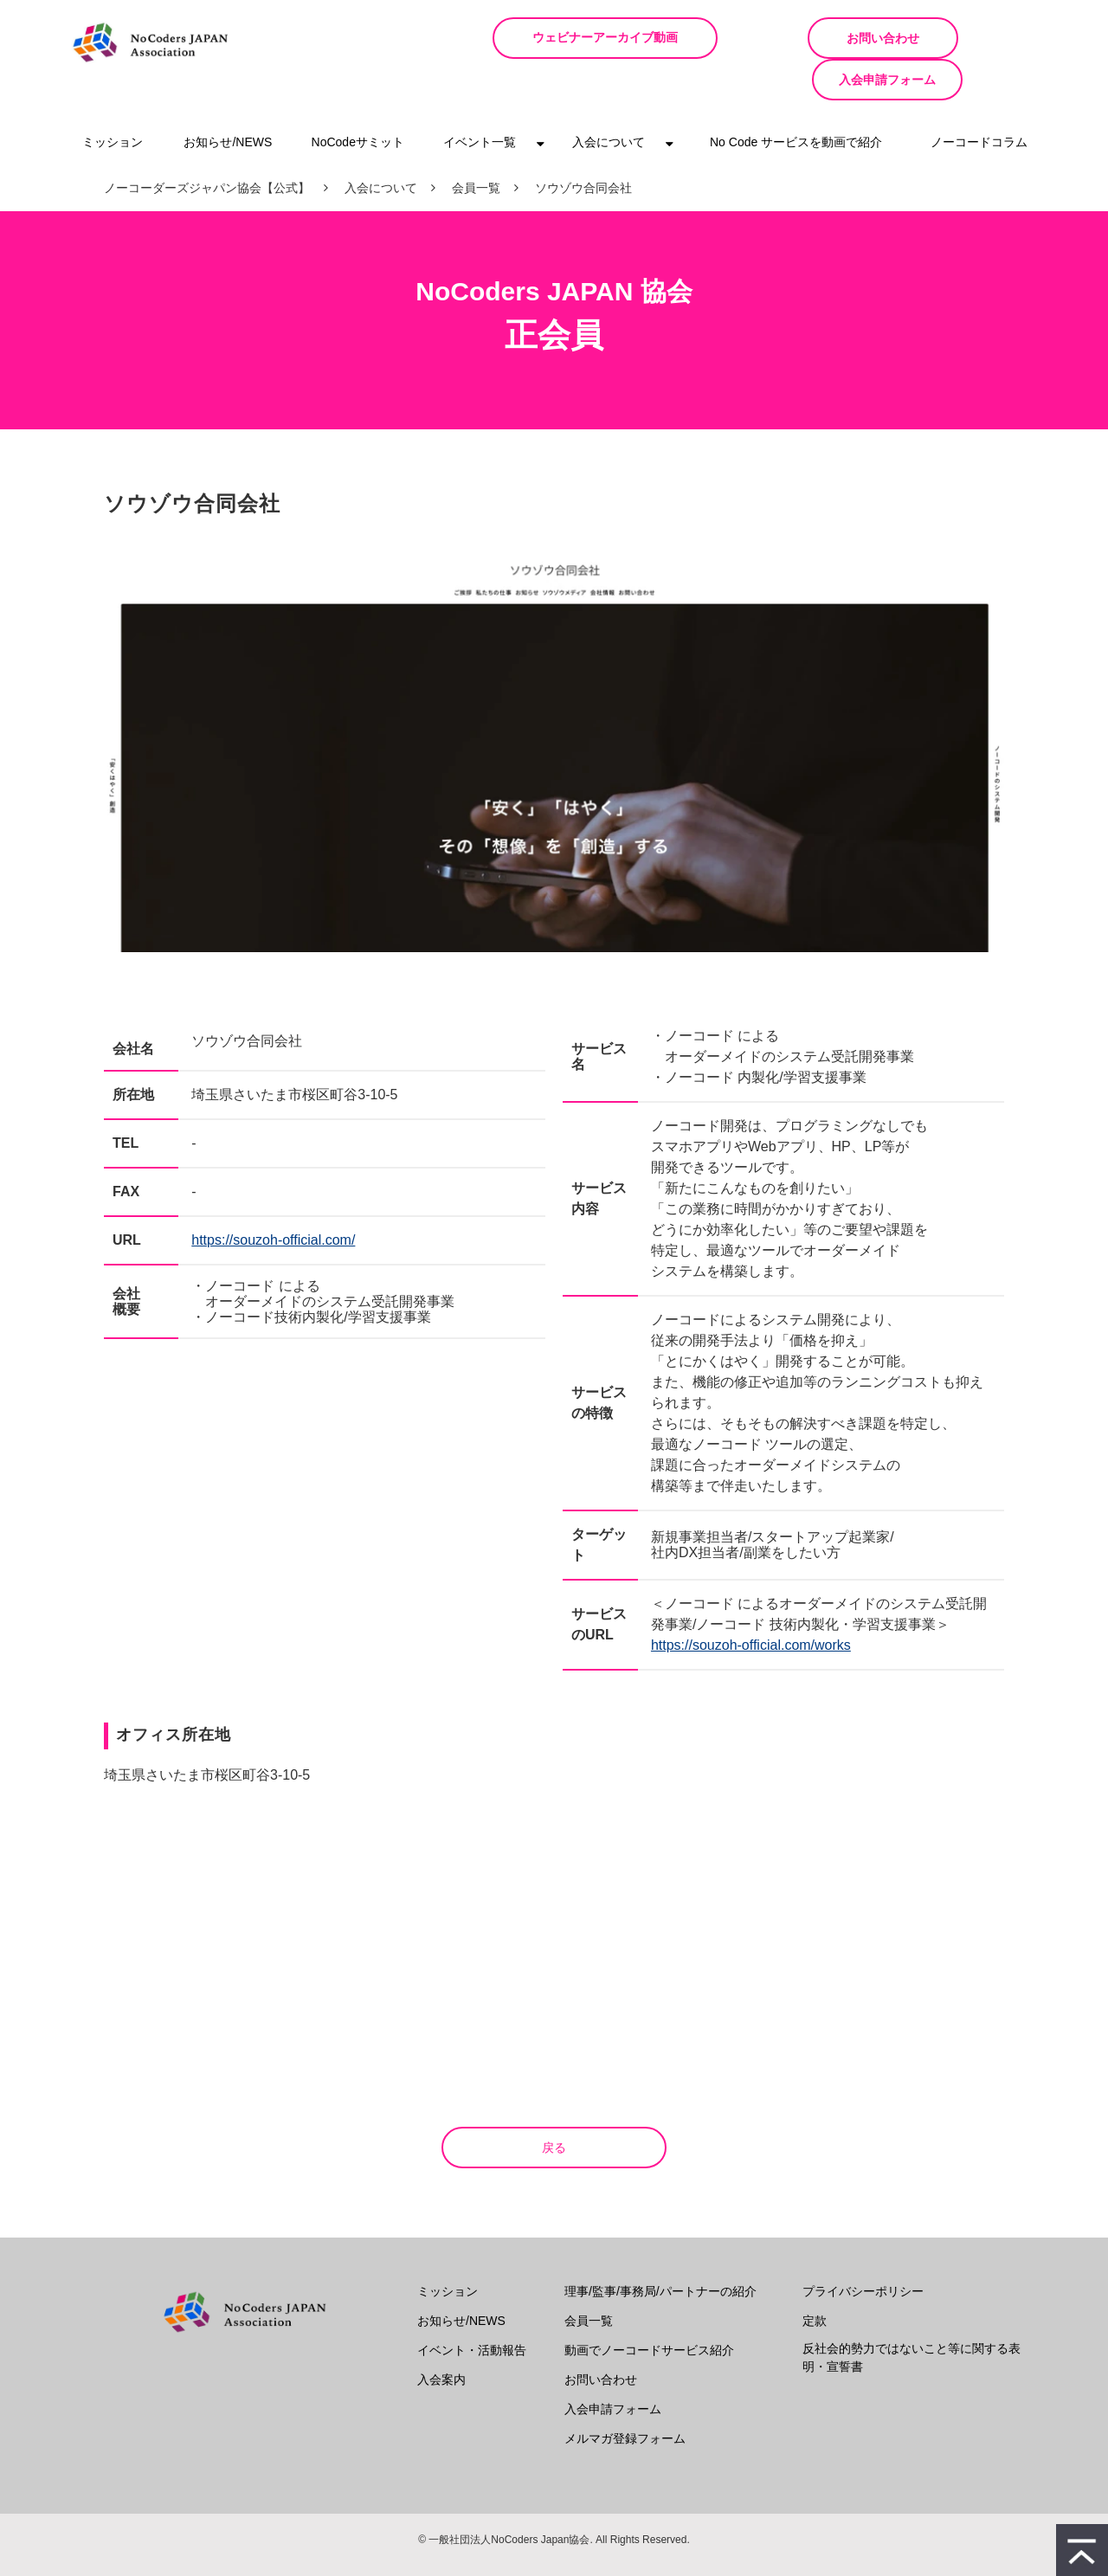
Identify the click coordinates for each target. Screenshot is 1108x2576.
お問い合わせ (804, 38)
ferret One (582, 2550)
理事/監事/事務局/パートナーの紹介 (660, 2250)
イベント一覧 (479, 100)
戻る (554, 2106)
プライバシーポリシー (863, 2250)
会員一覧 (476, 146)
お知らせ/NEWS (228, 100)
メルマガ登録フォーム (625, 2397)
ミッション (112, 100)
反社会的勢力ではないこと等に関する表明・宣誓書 (911, 2316)
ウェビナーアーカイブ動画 (622, 37)
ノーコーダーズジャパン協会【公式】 (207, 146)
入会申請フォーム (969, 38)
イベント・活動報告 (471, 2308)
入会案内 (441, 2338)
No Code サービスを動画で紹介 (796, 100)
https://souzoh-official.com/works (751, 1603)
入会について (608, 100)
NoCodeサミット (358, 100)
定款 (814, 2279)
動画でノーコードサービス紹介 (649, 2308)
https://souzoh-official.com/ (273, 1198)
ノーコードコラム (979, 100)
